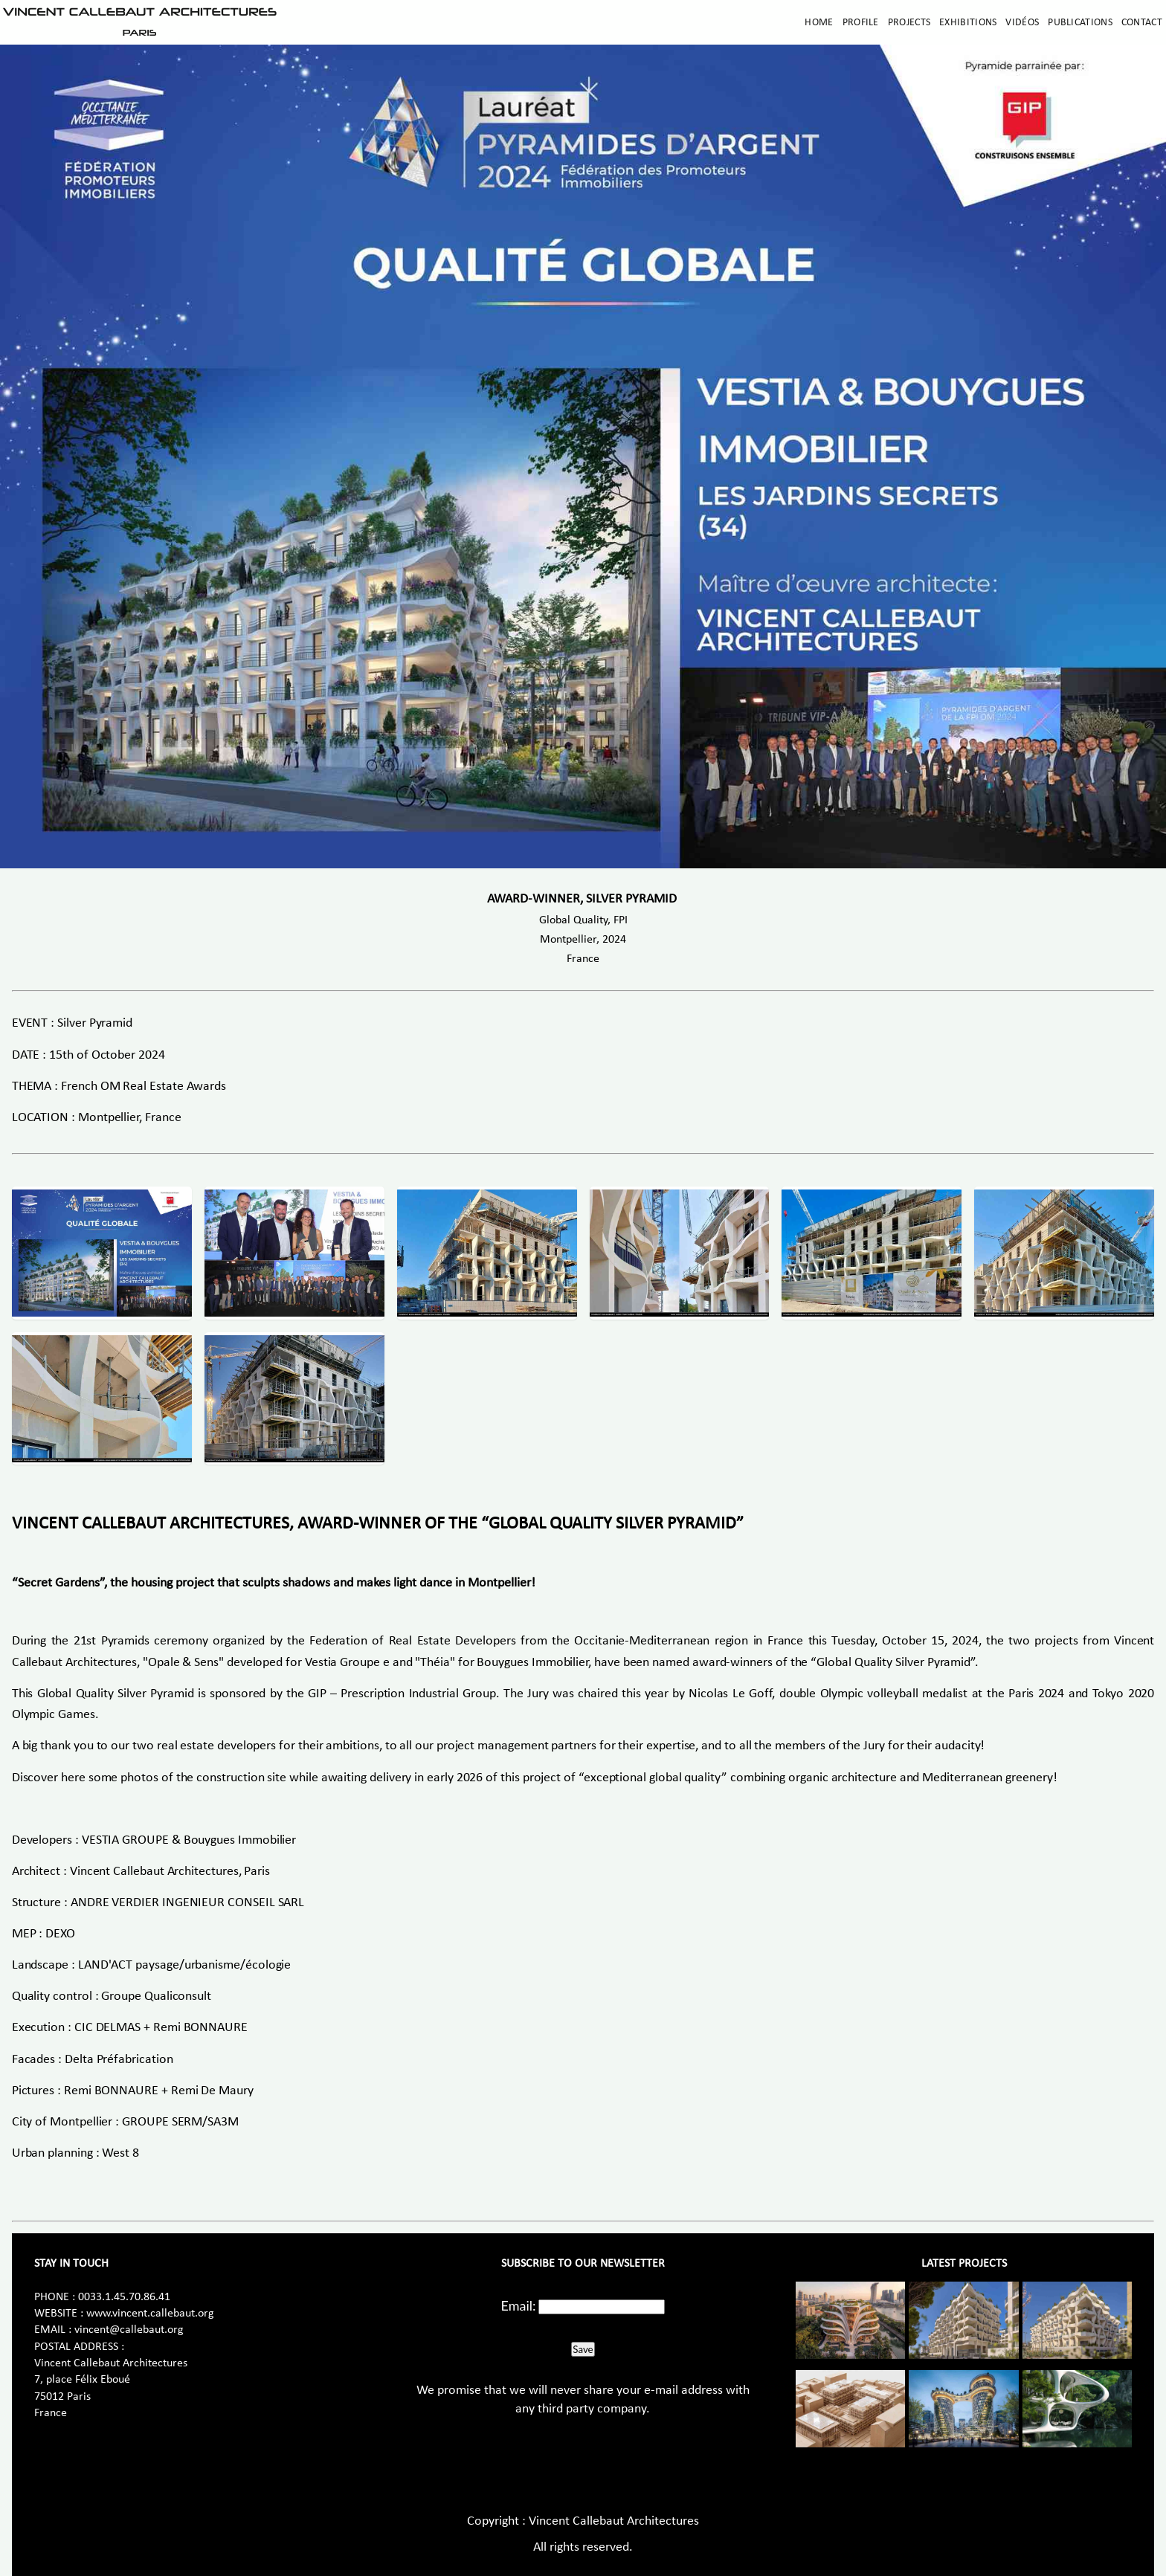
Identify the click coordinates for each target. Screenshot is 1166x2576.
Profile (861, 22)
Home (819, 22)
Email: (518, 2305)
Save (583, 2349)
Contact (1141, 22)
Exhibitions (967, 22)
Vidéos (1022, 22)
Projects (909, 22)
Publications (1080, 22)
